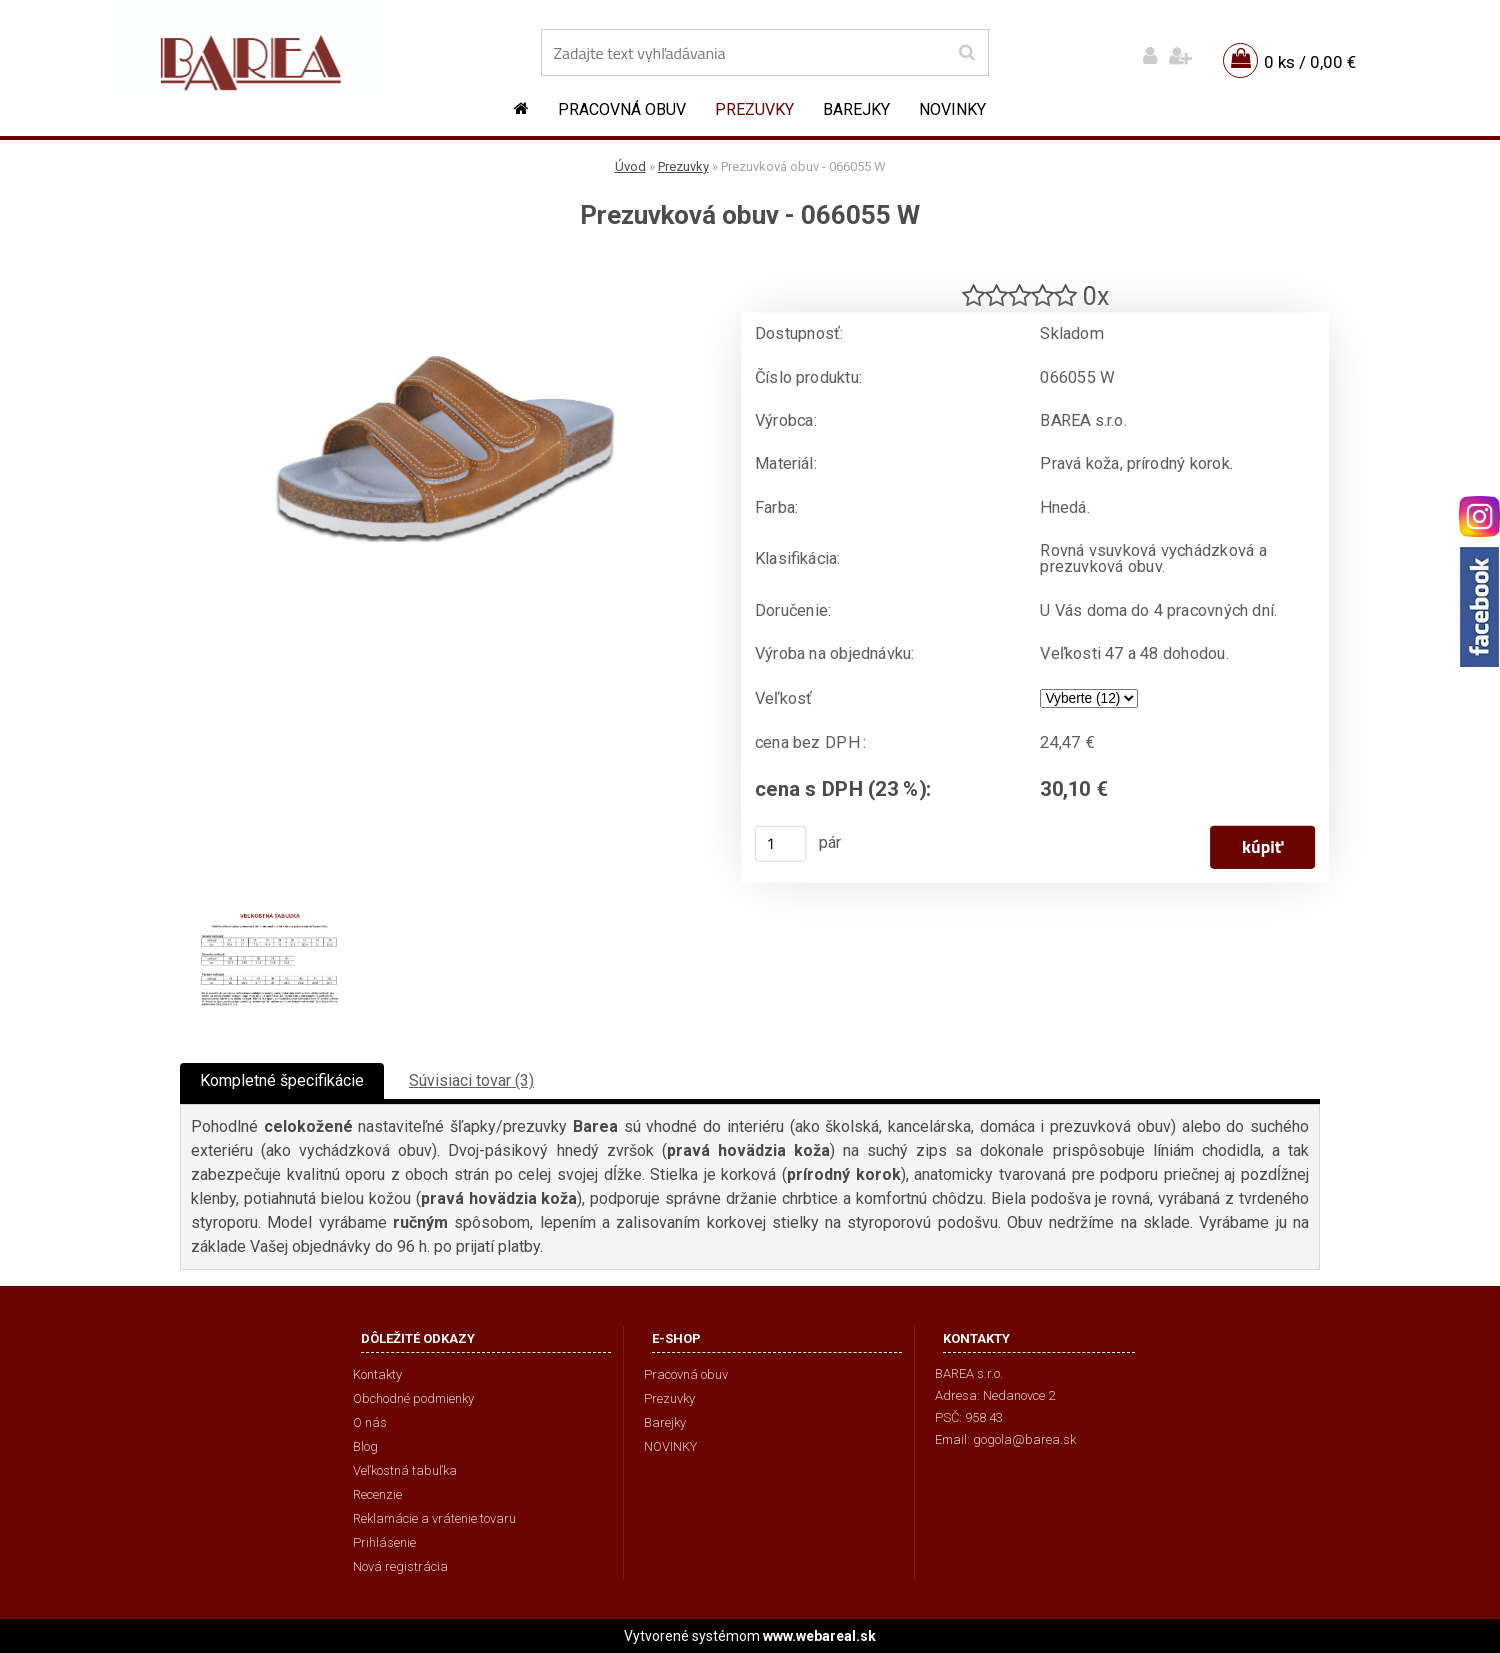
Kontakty (377, 1374)
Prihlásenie (384, 1542)
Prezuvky (754, 109)
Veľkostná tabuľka (405, 1470)
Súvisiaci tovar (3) (471, 1080)
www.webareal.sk (819, 1636)
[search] (966, 53)
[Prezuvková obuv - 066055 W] (445, 265)
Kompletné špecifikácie (282, 1080)
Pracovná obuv (622, 109)
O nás (370, 1422)
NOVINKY (952, 109)
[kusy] (781, 844)
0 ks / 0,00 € (1310, 62)
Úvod (630, 166)
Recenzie (377, 1494)
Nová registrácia (400, 1566)
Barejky (856, 109)
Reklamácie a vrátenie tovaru (434, 1518)
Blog (365, 1446)
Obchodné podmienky (413, 1398)
